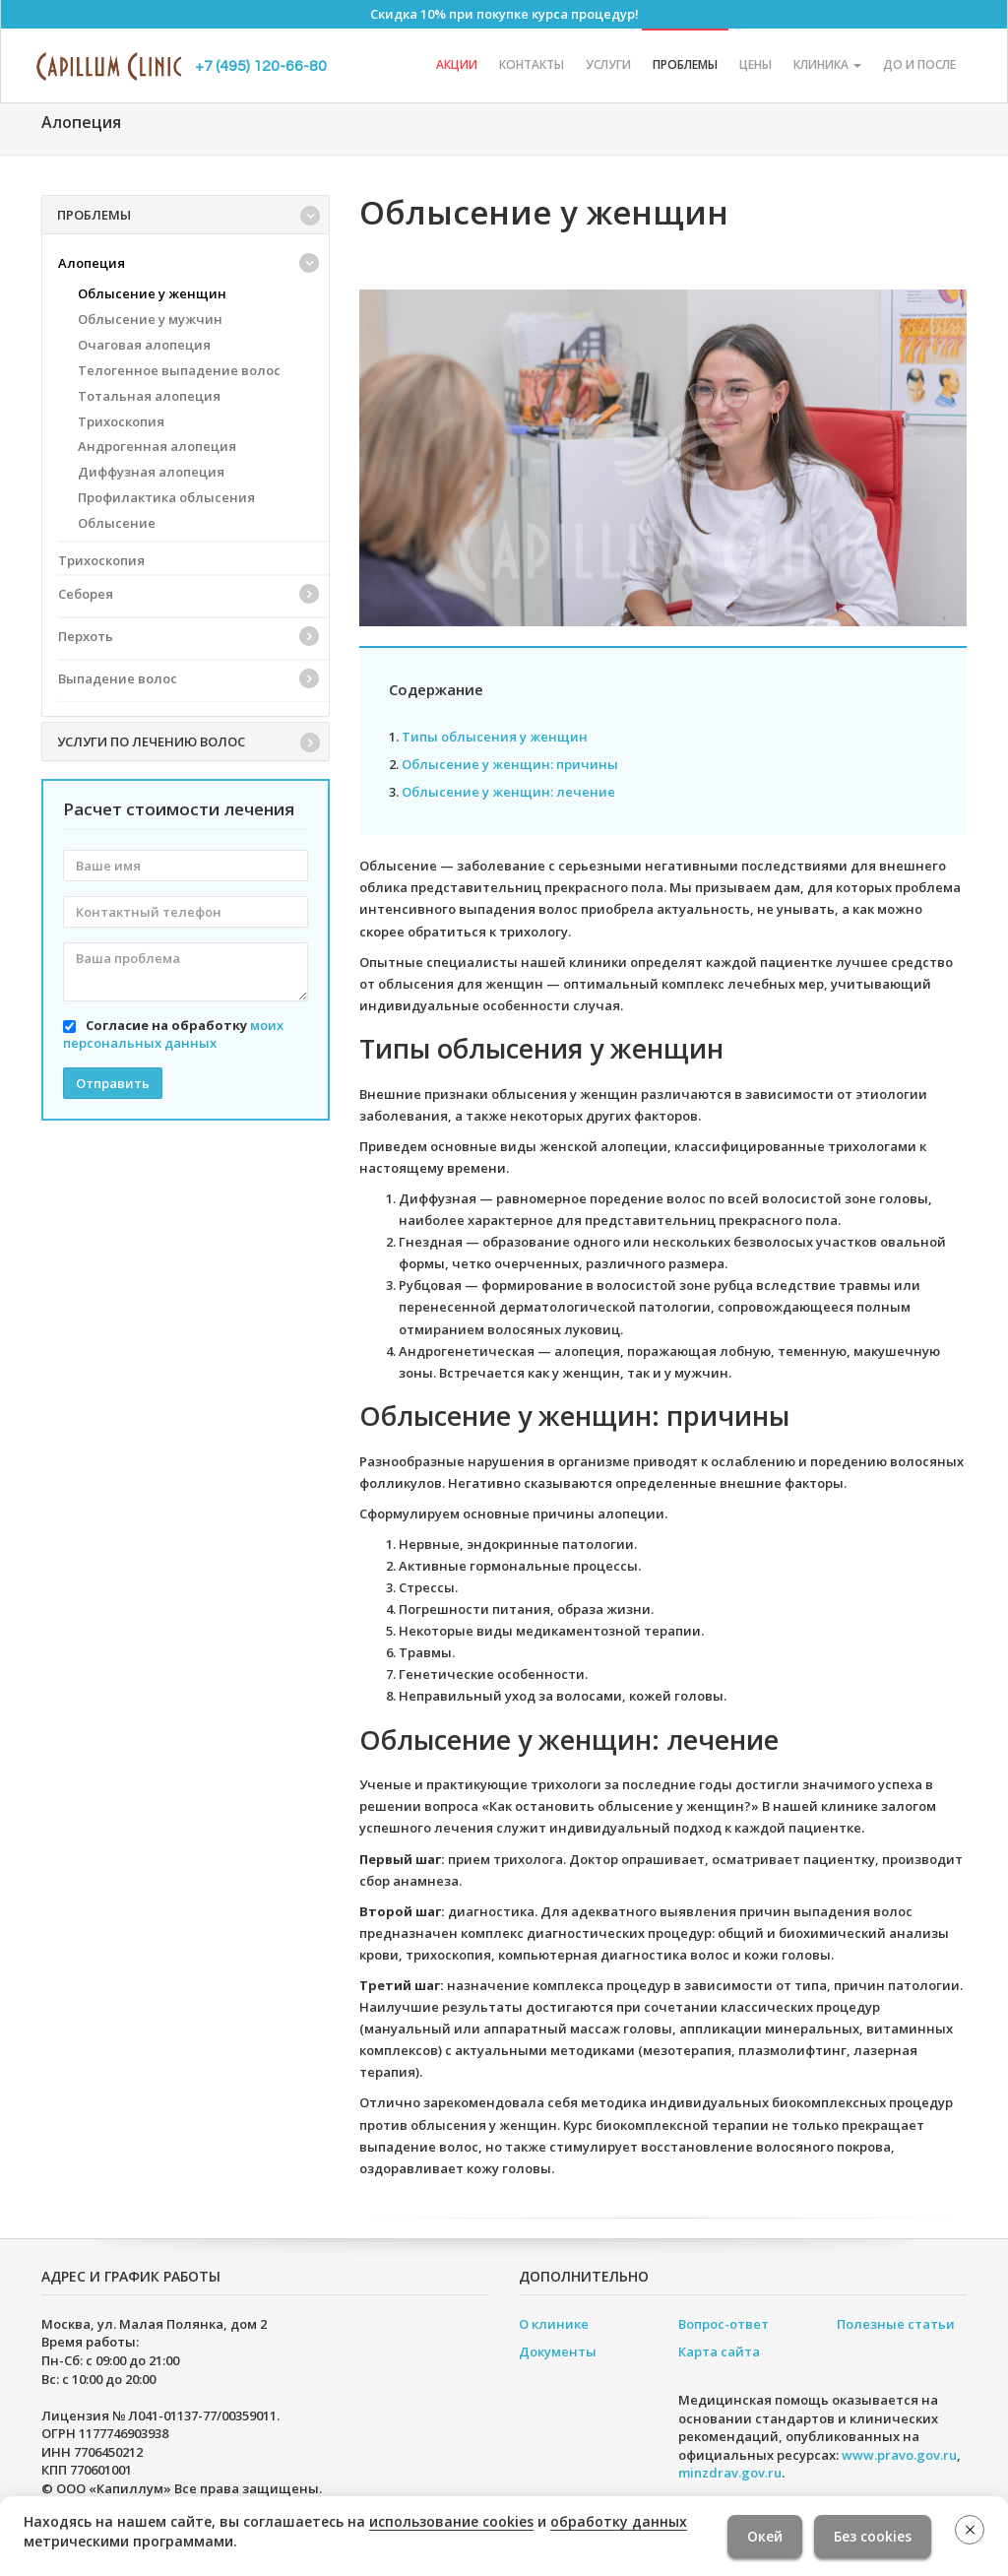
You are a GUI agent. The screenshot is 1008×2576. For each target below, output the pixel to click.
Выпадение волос (117, 678)
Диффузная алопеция (151, 472)
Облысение (117, 523)
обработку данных (618, 2521)
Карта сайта (719, 2351)
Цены (755, 64)
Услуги (608, 64)
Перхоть (85, 636)
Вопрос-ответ (723, 2324)
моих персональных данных (173, 1034)
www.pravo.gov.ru (899, 2455)
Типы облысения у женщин (495, 736)
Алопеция (91, 263)
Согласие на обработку (173, 1034)
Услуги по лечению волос (151, 741)
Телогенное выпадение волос (179, 370)
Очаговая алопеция (144, 345)
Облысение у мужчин (150, 319)
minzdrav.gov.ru (730, 2472)
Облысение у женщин (152, 293)
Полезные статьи (896, 2324)
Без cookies (873, 2536)
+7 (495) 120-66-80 (261, 66)
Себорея (85, 594)
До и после (919, 64)
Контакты (531, 64)
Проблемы (685, 64)
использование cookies (451, 2521)
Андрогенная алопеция (157, 446)
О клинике (554, 2324)
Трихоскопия (121, 421)
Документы (558, 2351)
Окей (765, 2536)
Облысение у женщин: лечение (508, 792)
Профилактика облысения (166, 497)
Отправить (113, 1083)
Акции (456, 64)
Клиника (827, 64)
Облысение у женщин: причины (510, 764)
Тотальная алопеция (149, 396)
